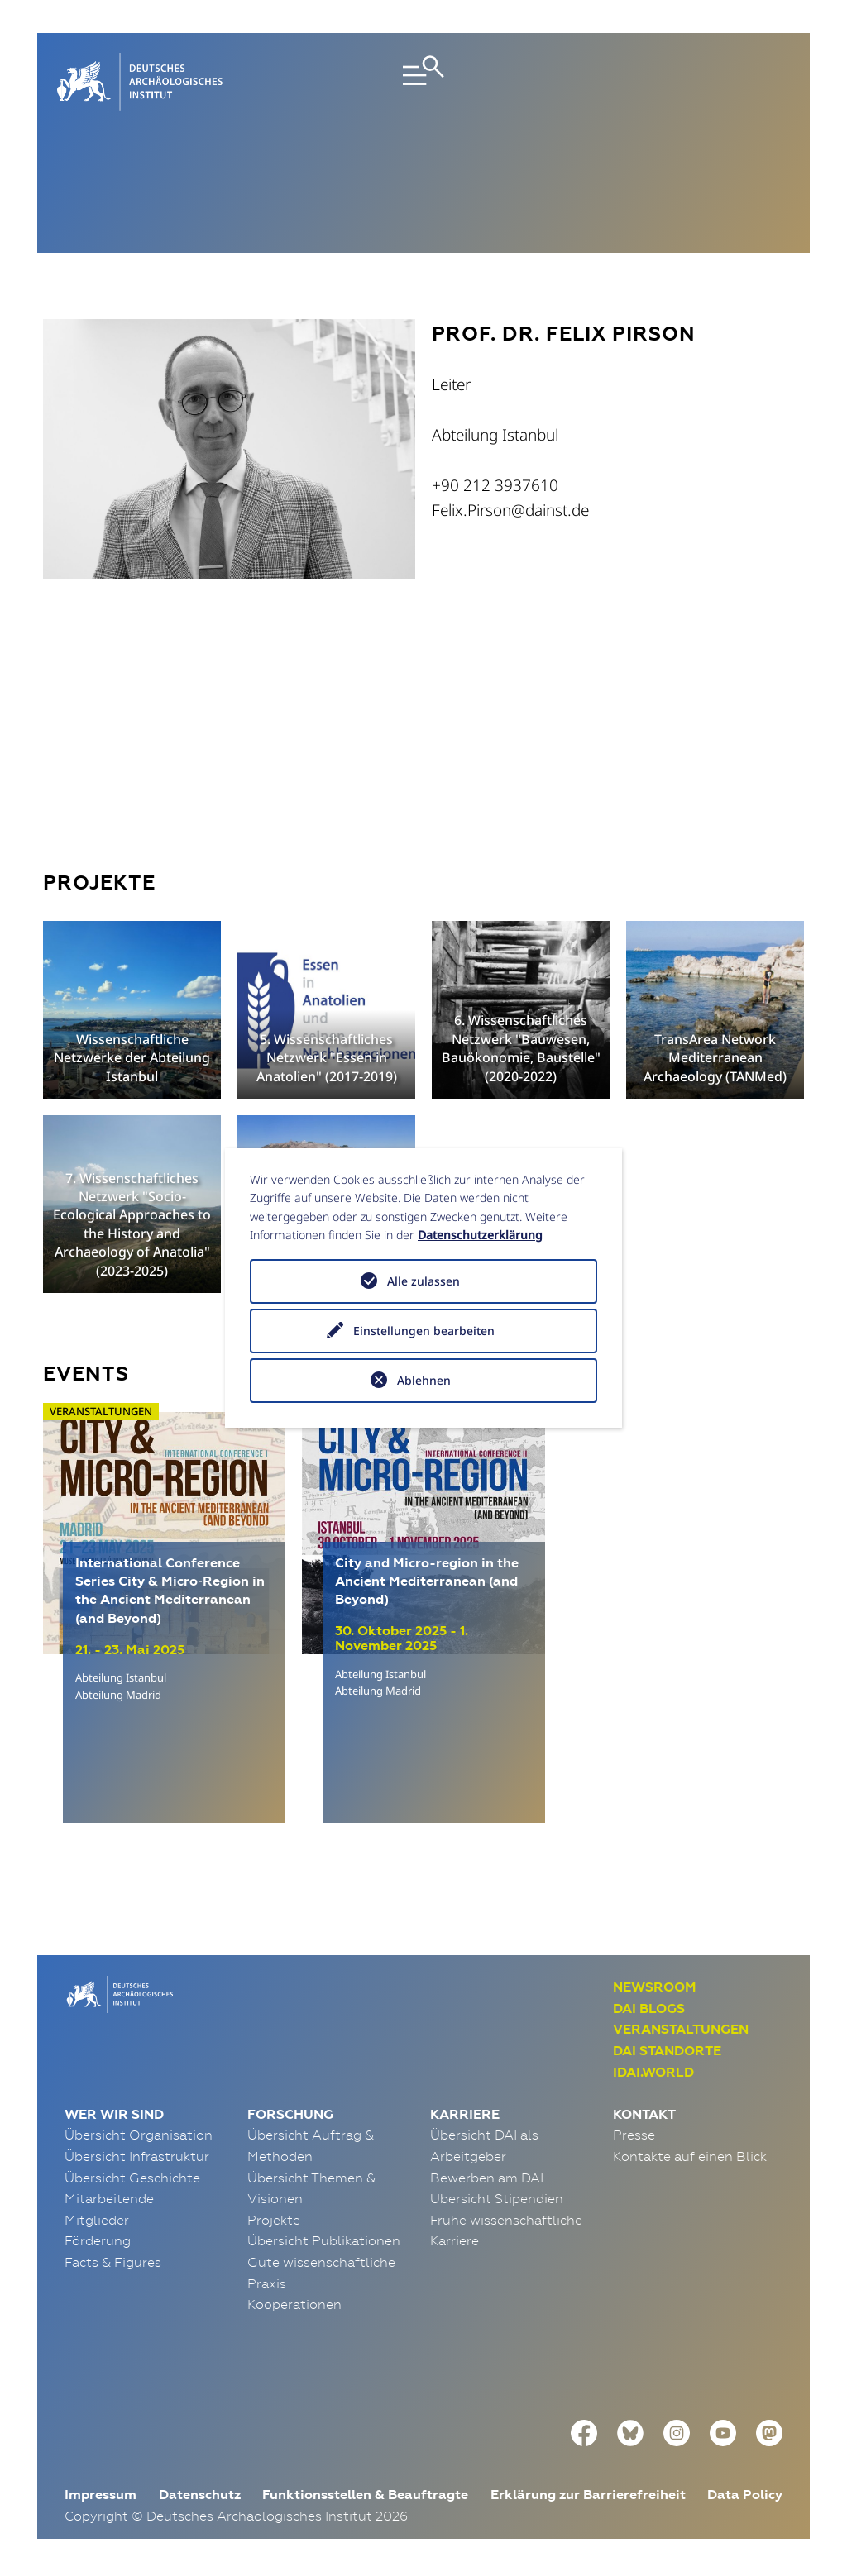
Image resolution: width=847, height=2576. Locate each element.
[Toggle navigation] (423, 82)
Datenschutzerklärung (480, 1235)
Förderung (98, 2240)
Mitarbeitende (109, 2198)
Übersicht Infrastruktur (137, 2156)
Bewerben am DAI (486, 2177)
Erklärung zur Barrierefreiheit (588, 2494)
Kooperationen (294, 2304)
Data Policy (744, 2494)
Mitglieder (97, 2219)
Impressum (100, 2494)
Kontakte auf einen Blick (690, 2156)
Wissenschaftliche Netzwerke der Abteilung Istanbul (132, 1057)
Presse (634, 2134)
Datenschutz (200, 2494)
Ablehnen (424, 1380)
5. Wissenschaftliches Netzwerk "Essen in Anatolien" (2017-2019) (326, 1057)
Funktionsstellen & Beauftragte (365, 2494)
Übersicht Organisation (139, 2134)
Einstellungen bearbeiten (424, 1330)
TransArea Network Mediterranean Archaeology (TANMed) (715, 1057)
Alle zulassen (423, 1281)
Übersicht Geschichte (132, 2177)
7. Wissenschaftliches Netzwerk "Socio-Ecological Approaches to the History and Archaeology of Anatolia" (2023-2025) (132, 1224)
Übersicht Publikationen (323, 2240)
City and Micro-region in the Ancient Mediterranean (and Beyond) (427, 1581)
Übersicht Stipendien (496, 2198)
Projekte (273, 2219)
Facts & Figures (113, 2261)
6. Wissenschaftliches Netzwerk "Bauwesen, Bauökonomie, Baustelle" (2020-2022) (521, 1048)
